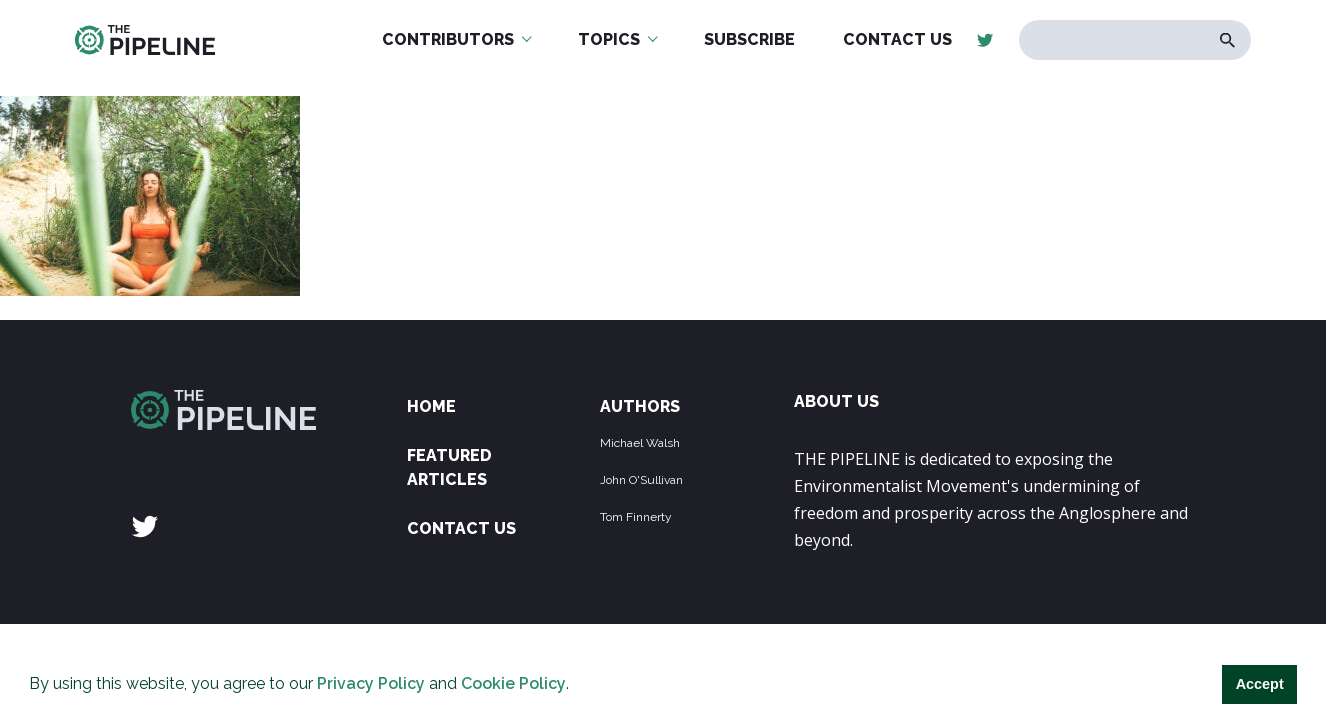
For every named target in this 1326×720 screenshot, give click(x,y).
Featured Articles (449, 467)
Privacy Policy (371, 683)
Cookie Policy (513, 683)
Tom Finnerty (636, 517)
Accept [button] (1260, 684)
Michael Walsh (640, 443)
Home (431, 406)
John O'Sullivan (641, 480)
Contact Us (461, 528)
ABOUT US (836, 401)
